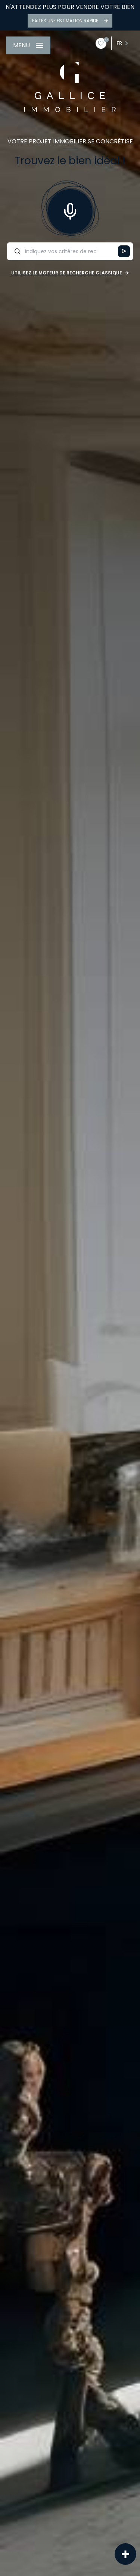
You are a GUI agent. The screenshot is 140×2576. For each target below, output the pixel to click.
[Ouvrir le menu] (28, 45)
